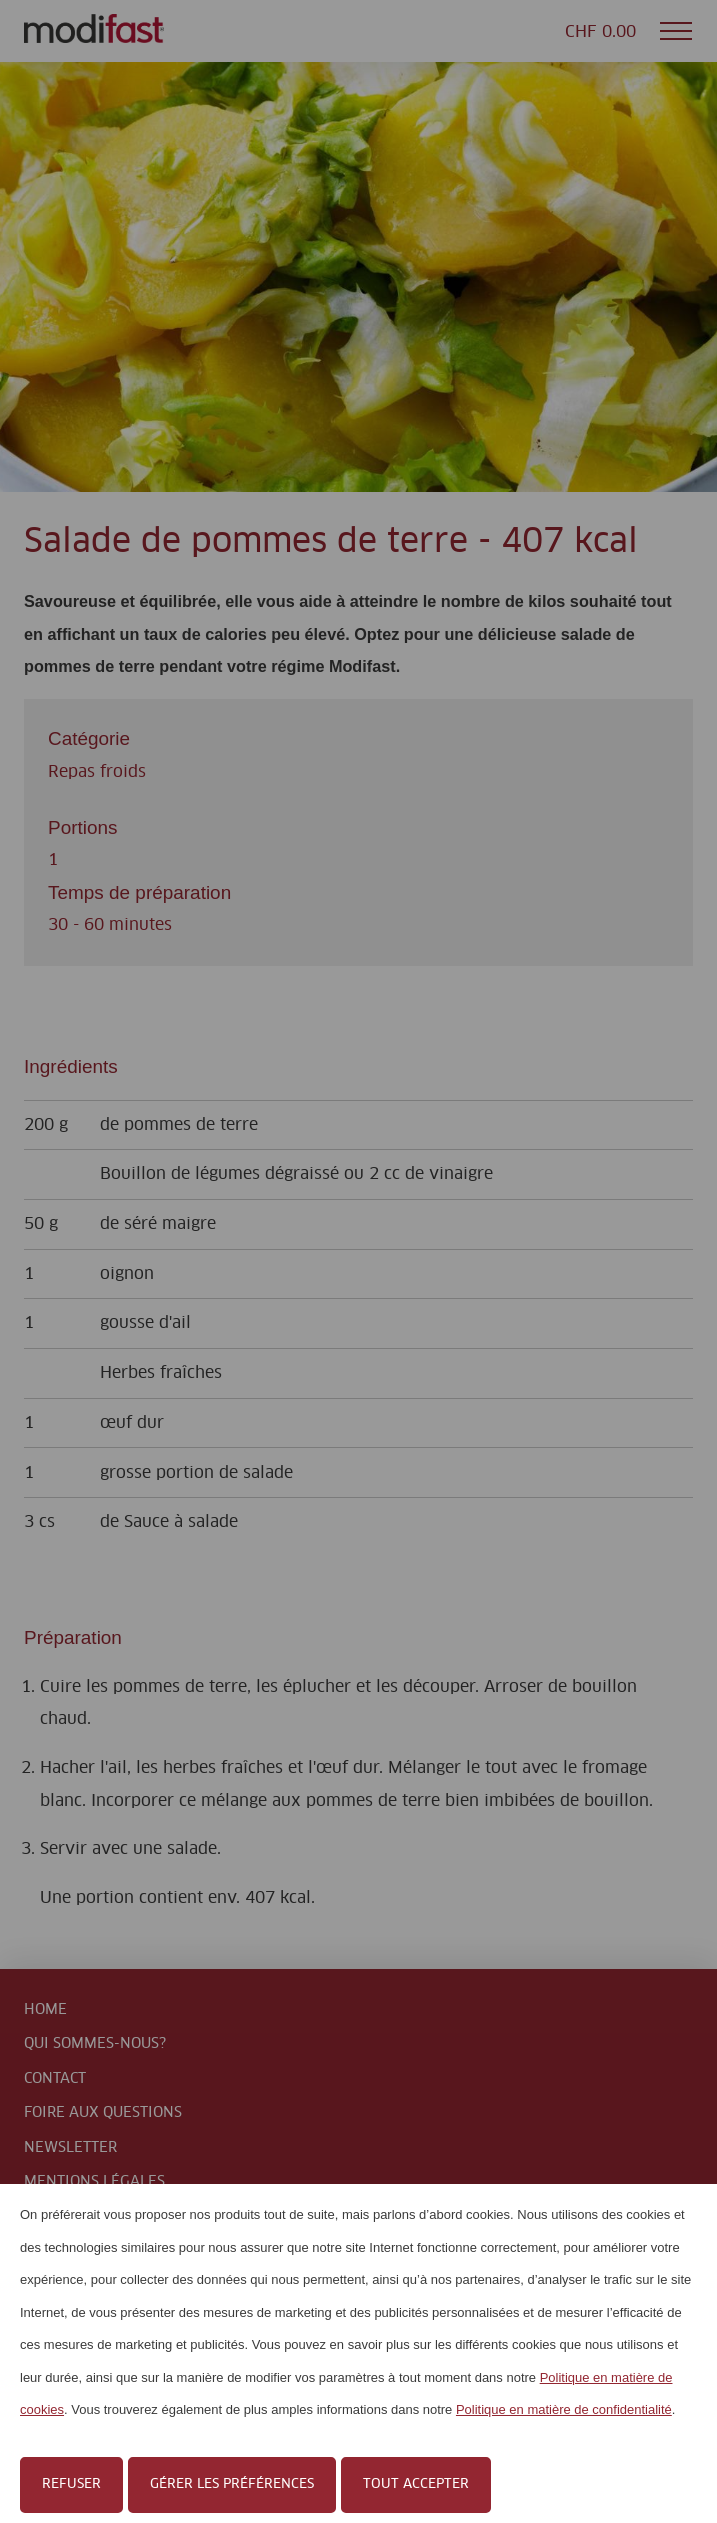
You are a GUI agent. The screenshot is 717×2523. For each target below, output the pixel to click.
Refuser (71, 2484)
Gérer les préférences (232, 2484)
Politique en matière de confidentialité (564, 2409)
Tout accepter (416, 2484)
